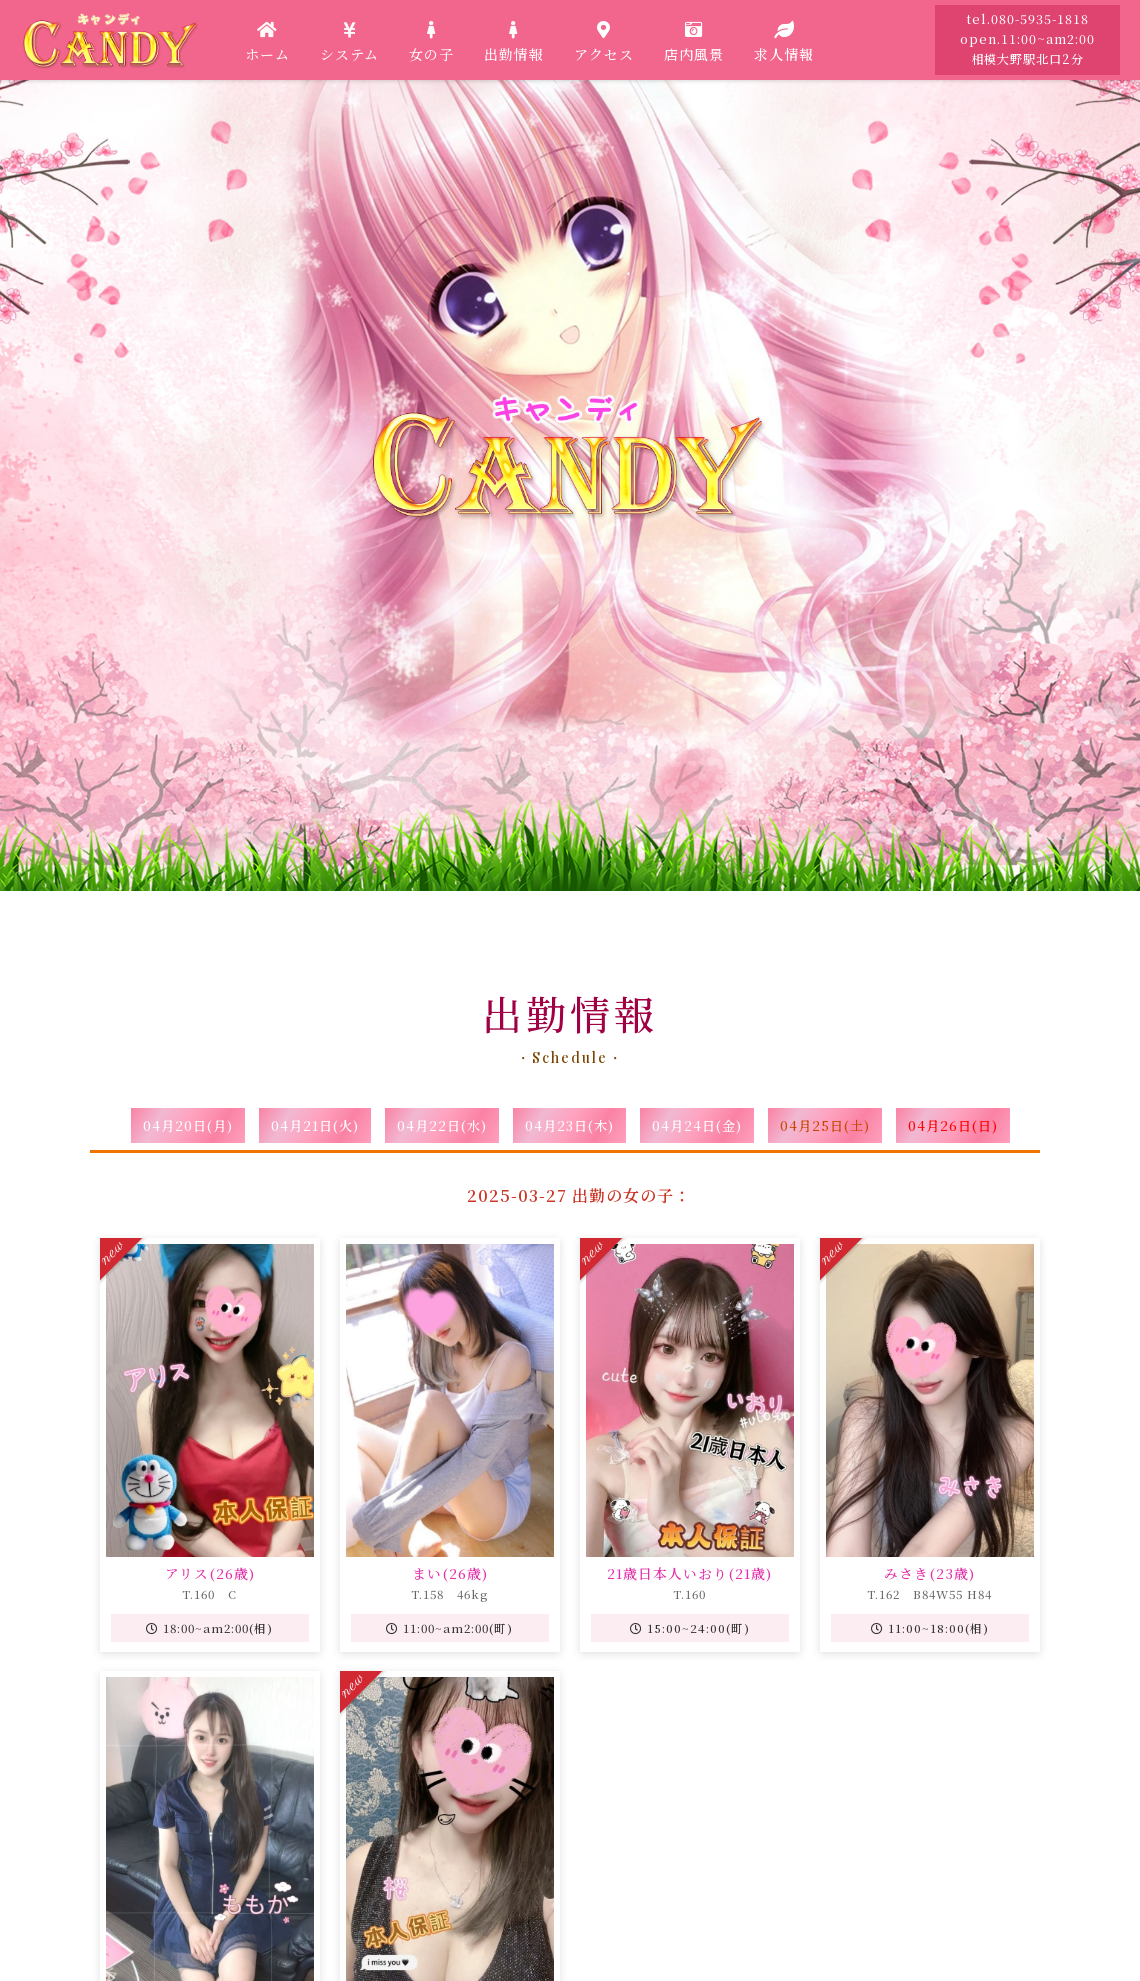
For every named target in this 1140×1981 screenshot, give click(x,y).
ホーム (267, 39)
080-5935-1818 (1040, 19)
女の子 (431, 39)
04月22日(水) (442, 1125)
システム (349, 39)
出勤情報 (514, 39)
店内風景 (694, 39)
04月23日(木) (569, 1125)
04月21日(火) (315, 1125)
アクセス (604, 39)
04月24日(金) (697, 1125)
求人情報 (784, 39)
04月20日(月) (188, 1125)
